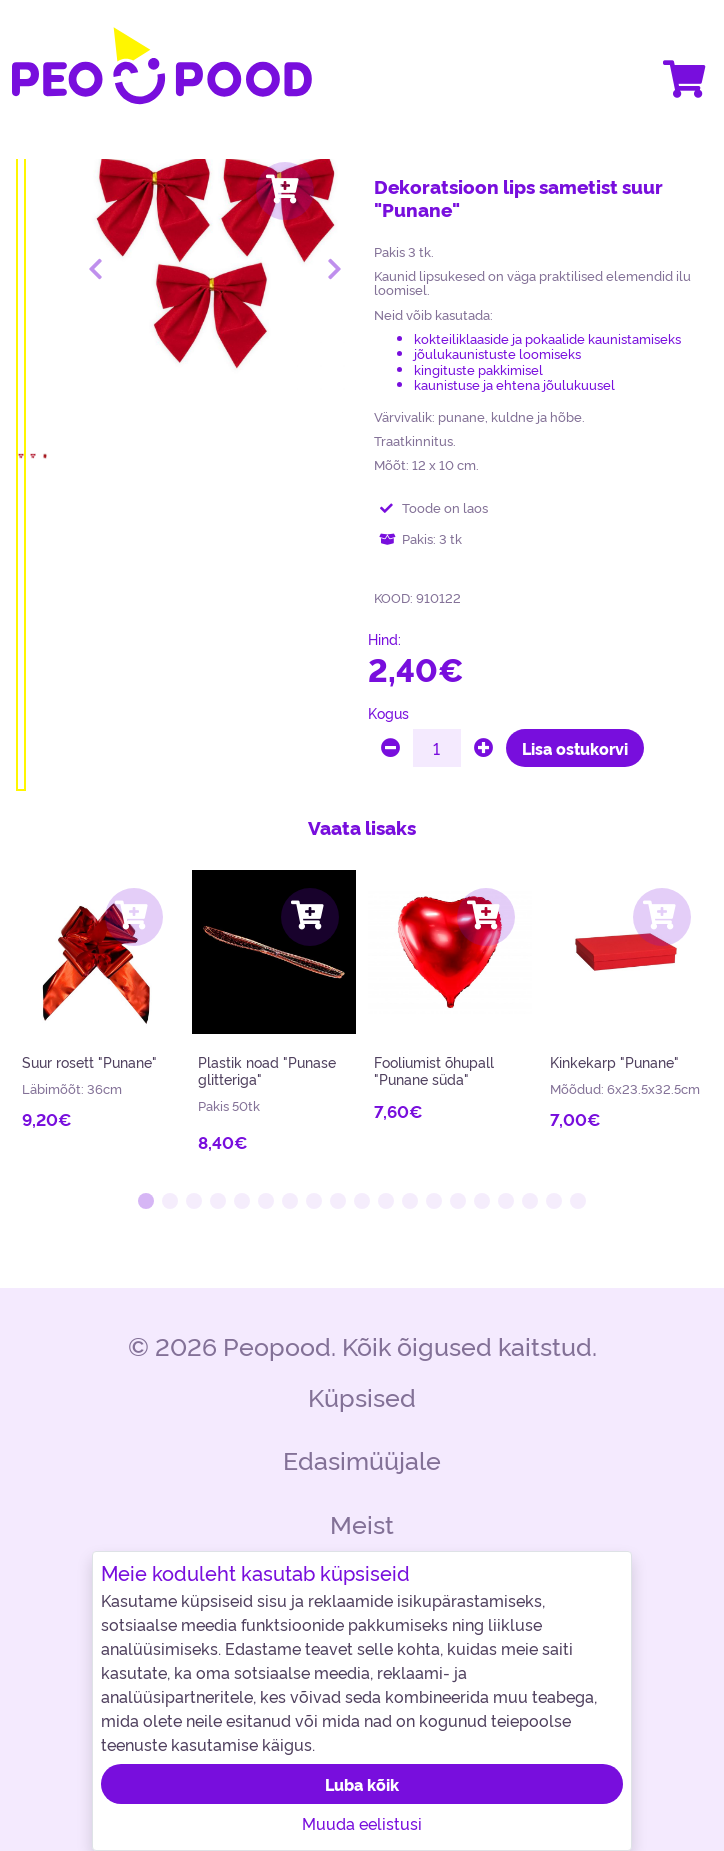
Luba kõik (362, 1784)
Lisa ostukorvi (575, 748)
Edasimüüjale (362, 1458)
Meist (362, 1522)
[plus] (483, 748)
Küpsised (362, 1395)
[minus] (390, 748)
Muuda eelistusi (362, 1823)
